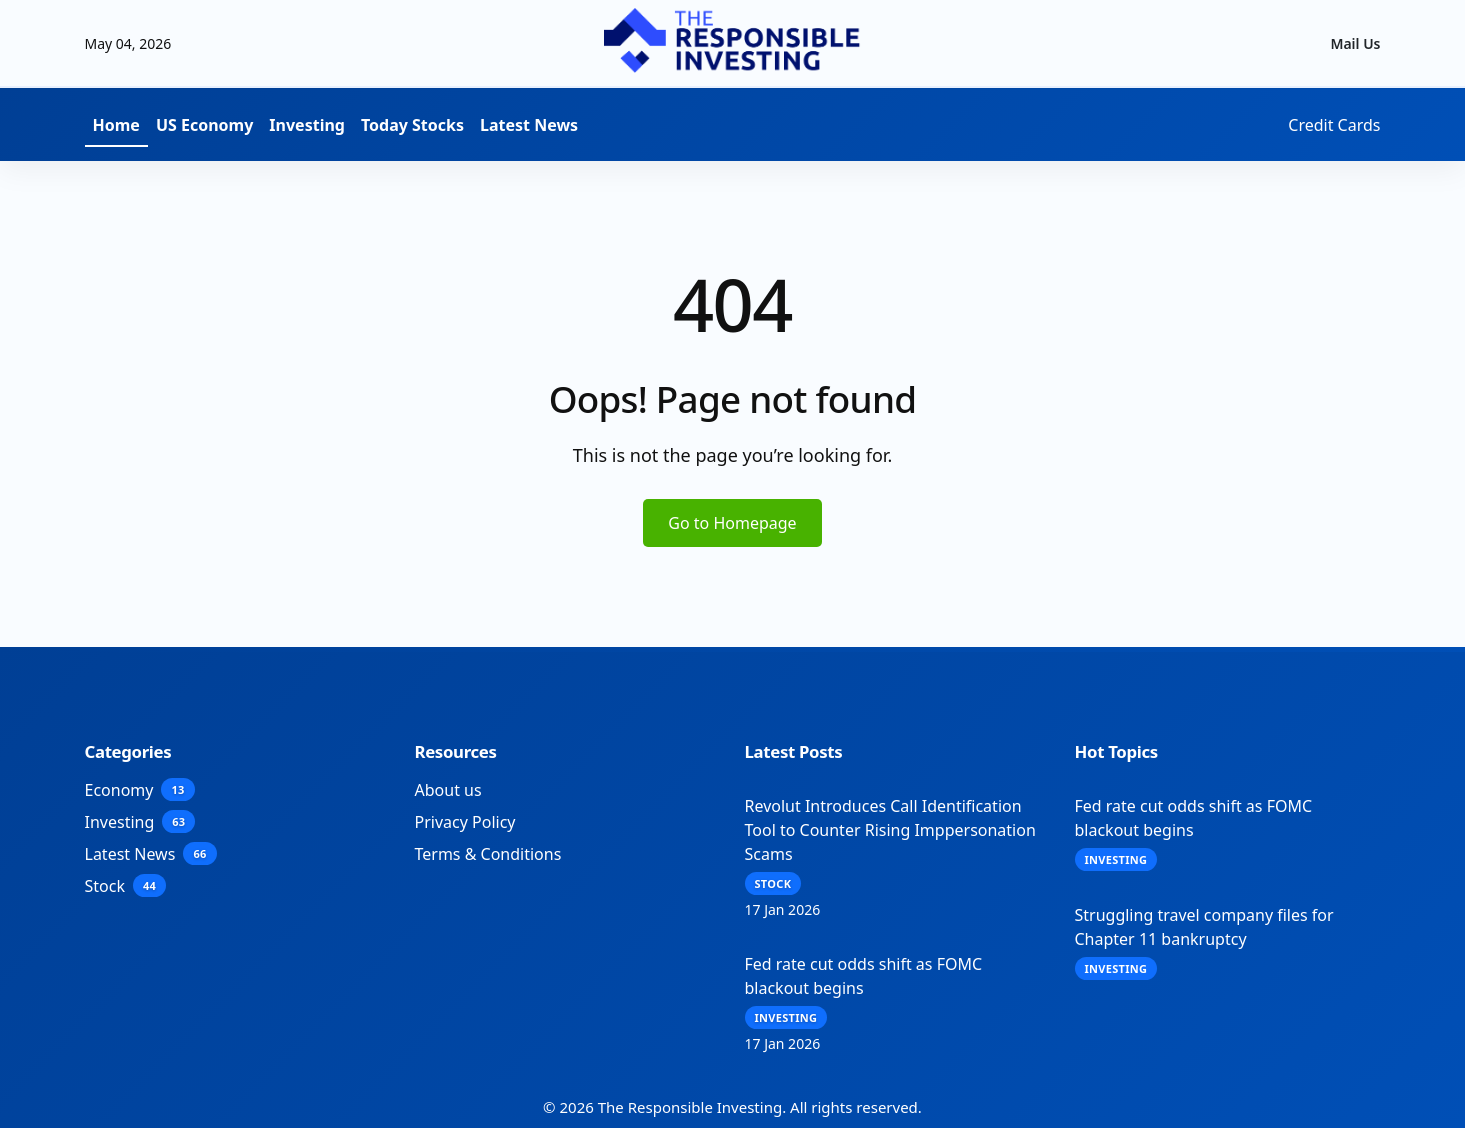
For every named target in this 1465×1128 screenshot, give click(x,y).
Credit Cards (1334, 125)
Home (116, 125)
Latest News (529, 125)
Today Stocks (412, 125)
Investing (307, 125)
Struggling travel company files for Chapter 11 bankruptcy (1204, 927)
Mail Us (1355, 43)
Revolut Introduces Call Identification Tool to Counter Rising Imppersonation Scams (890, 830)
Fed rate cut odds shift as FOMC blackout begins (864, 976)
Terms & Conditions (488, 854)
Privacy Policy (465, 822)
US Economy (204, 125)
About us (448, 790)
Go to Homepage (732, 523)
